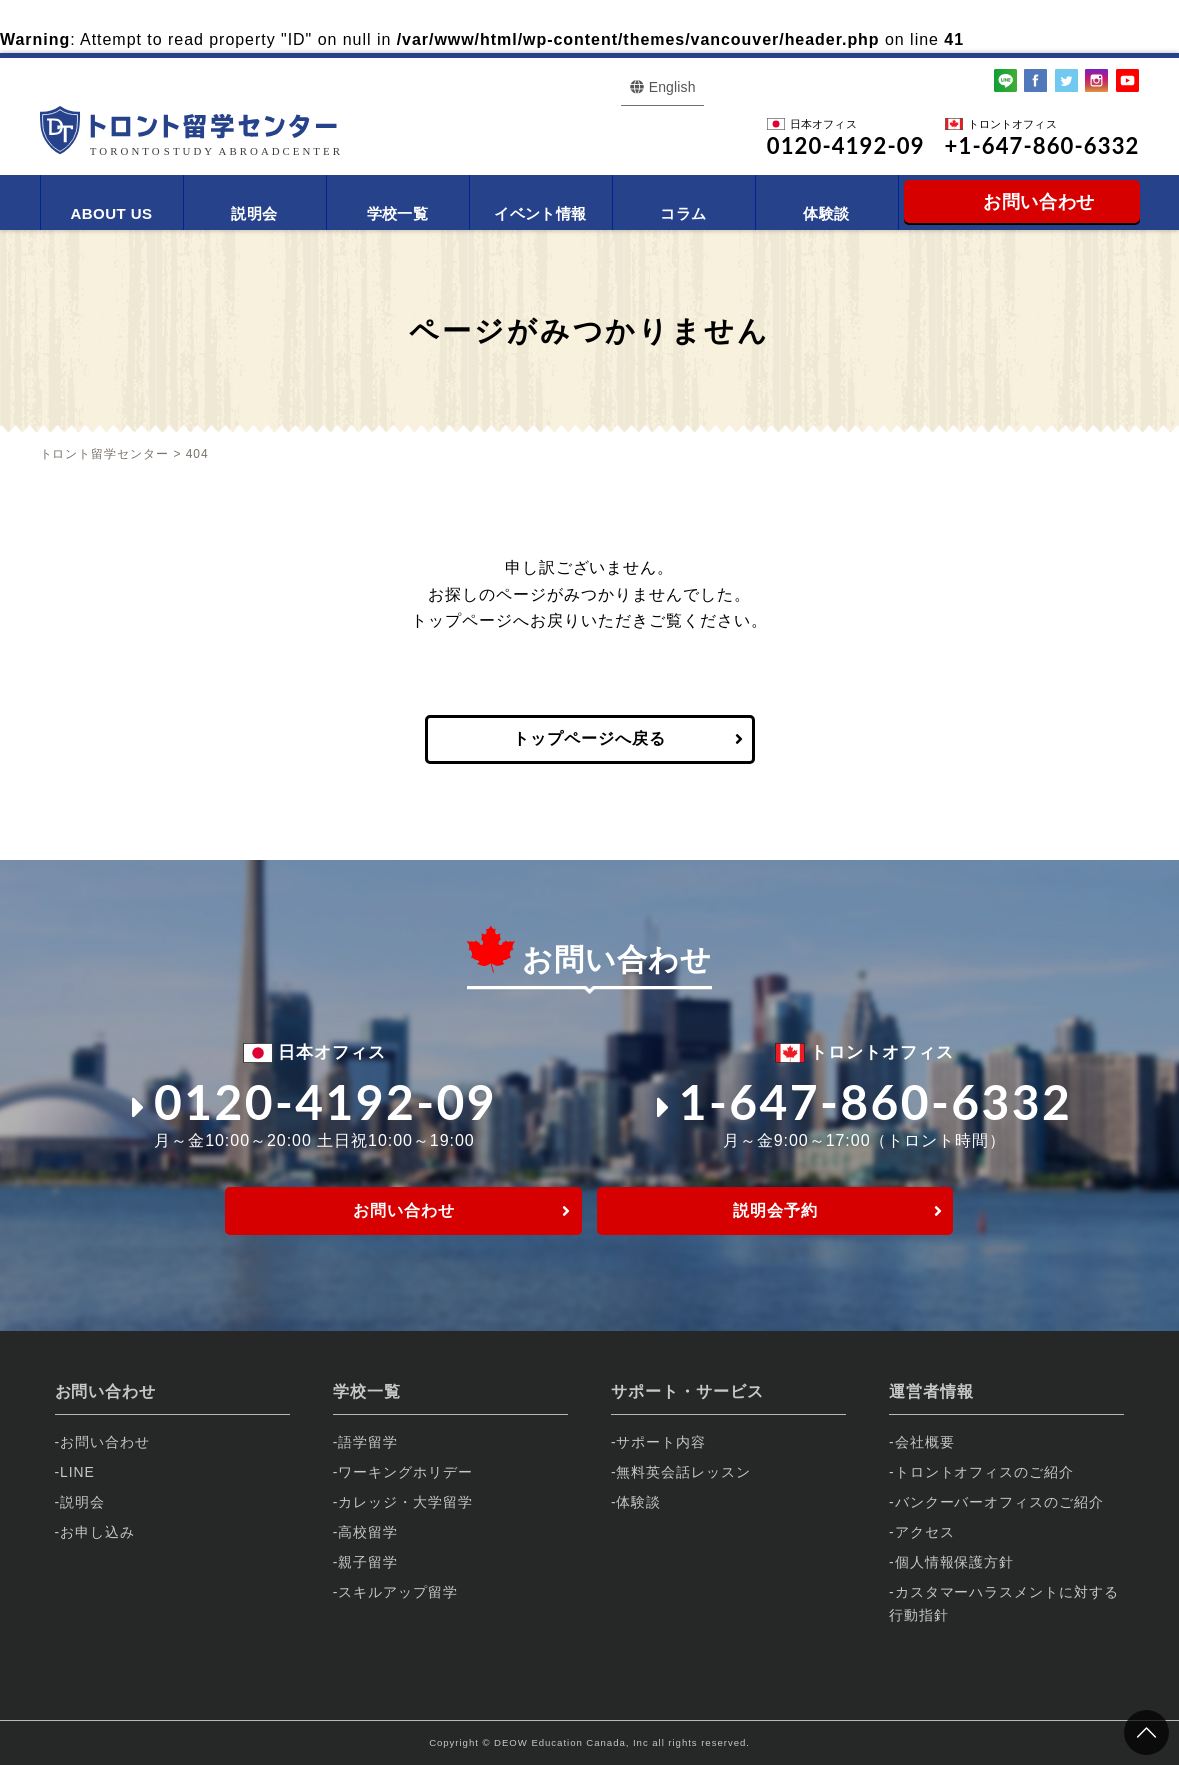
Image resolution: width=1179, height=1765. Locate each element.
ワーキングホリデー (405, 1472)
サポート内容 (661, 1442)
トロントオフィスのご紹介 (985, 1472)
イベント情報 (540, 213)
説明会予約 (775, 1210)
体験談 (826, 213)
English (672, 87)
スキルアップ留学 (398, 1592)
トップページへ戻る (589, 738)
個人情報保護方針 (955, 1562)
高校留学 (368, 1532)
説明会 (254, 213)
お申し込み (97, 1532)
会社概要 (925, 1442)
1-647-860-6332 (865, 1101)
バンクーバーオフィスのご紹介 (999, 1502)
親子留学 (368, 1562)
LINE (77, 1472)
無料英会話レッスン (683, 1472)
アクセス (925, 1532)
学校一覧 (398, 213)
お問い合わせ (404, 1210)
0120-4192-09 (314, 1101)
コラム (683, 213)
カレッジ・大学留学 (405, 1502)
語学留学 (368, 1442)
